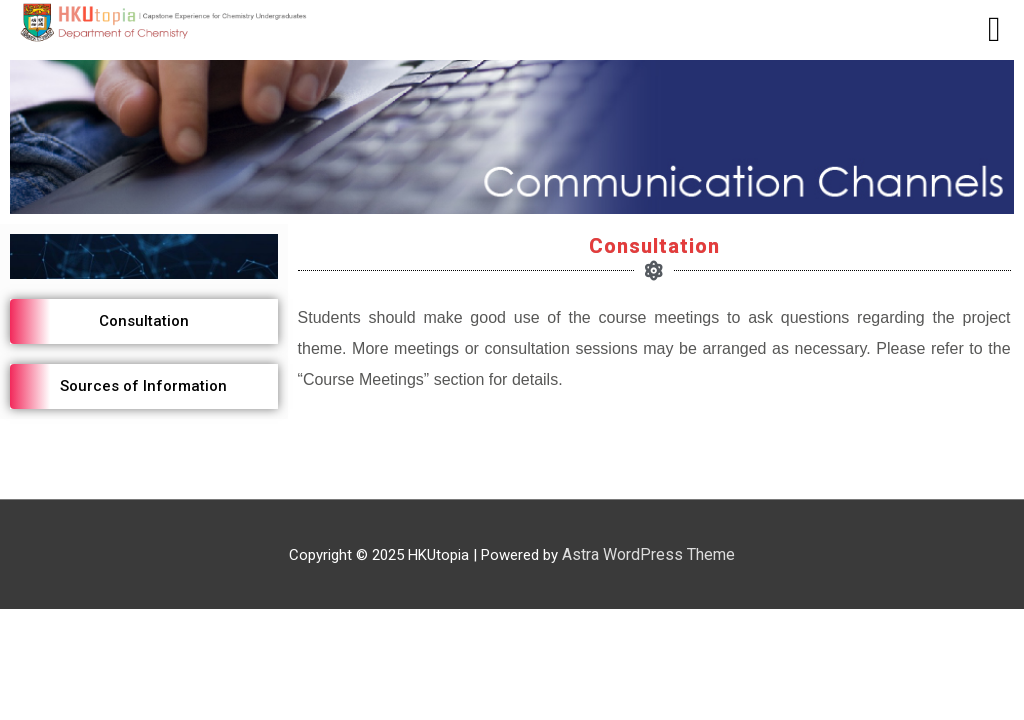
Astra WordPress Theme (648, 554)
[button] (144, 321)
